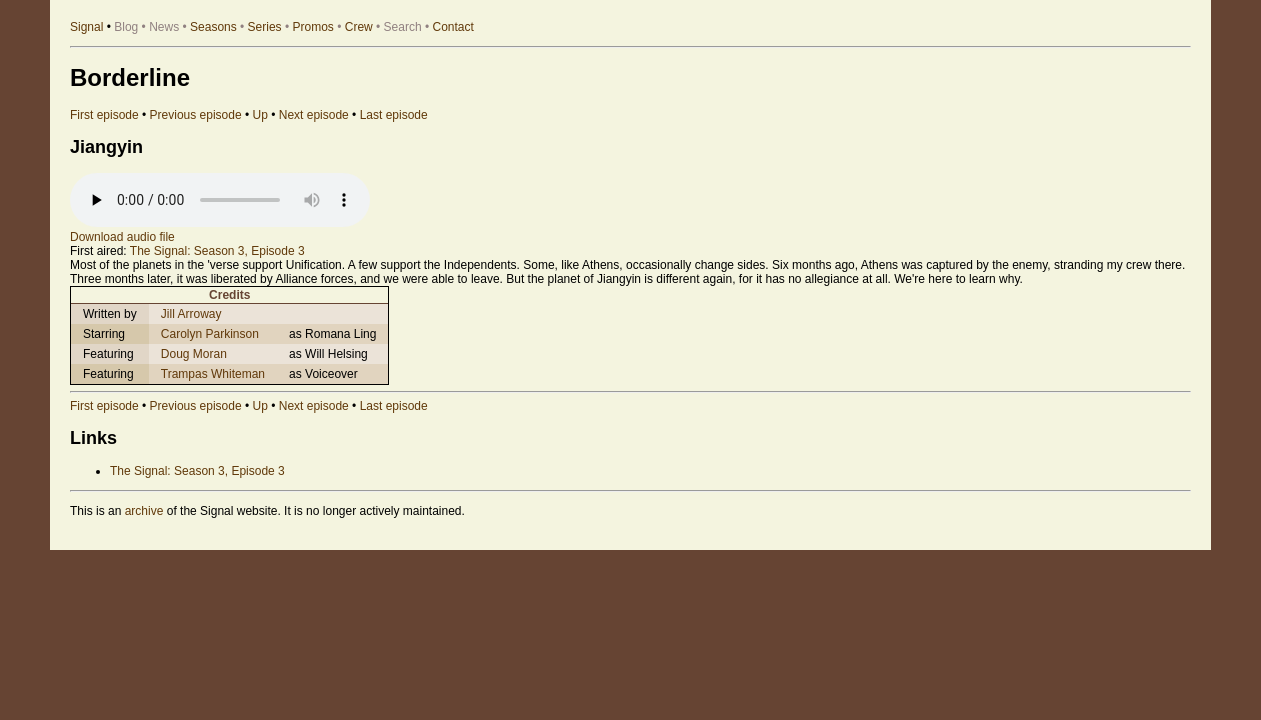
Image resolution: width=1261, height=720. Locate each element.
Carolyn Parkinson (210, 334)
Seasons (213, 27)
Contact (453, 27)
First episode (104, 115)
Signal (86, 27)
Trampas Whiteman (213, 374)
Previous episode (196, 115)
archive (144, 511)
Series (265, 27)
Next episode (314, 115)
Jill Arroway (191, 314)
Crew (359, 27)
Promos (313, 27)
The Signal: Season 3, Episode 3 (217, 251)
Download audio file (122, 237)
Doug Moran (194, 354)
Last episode (394, 115)
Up (260, 115)
